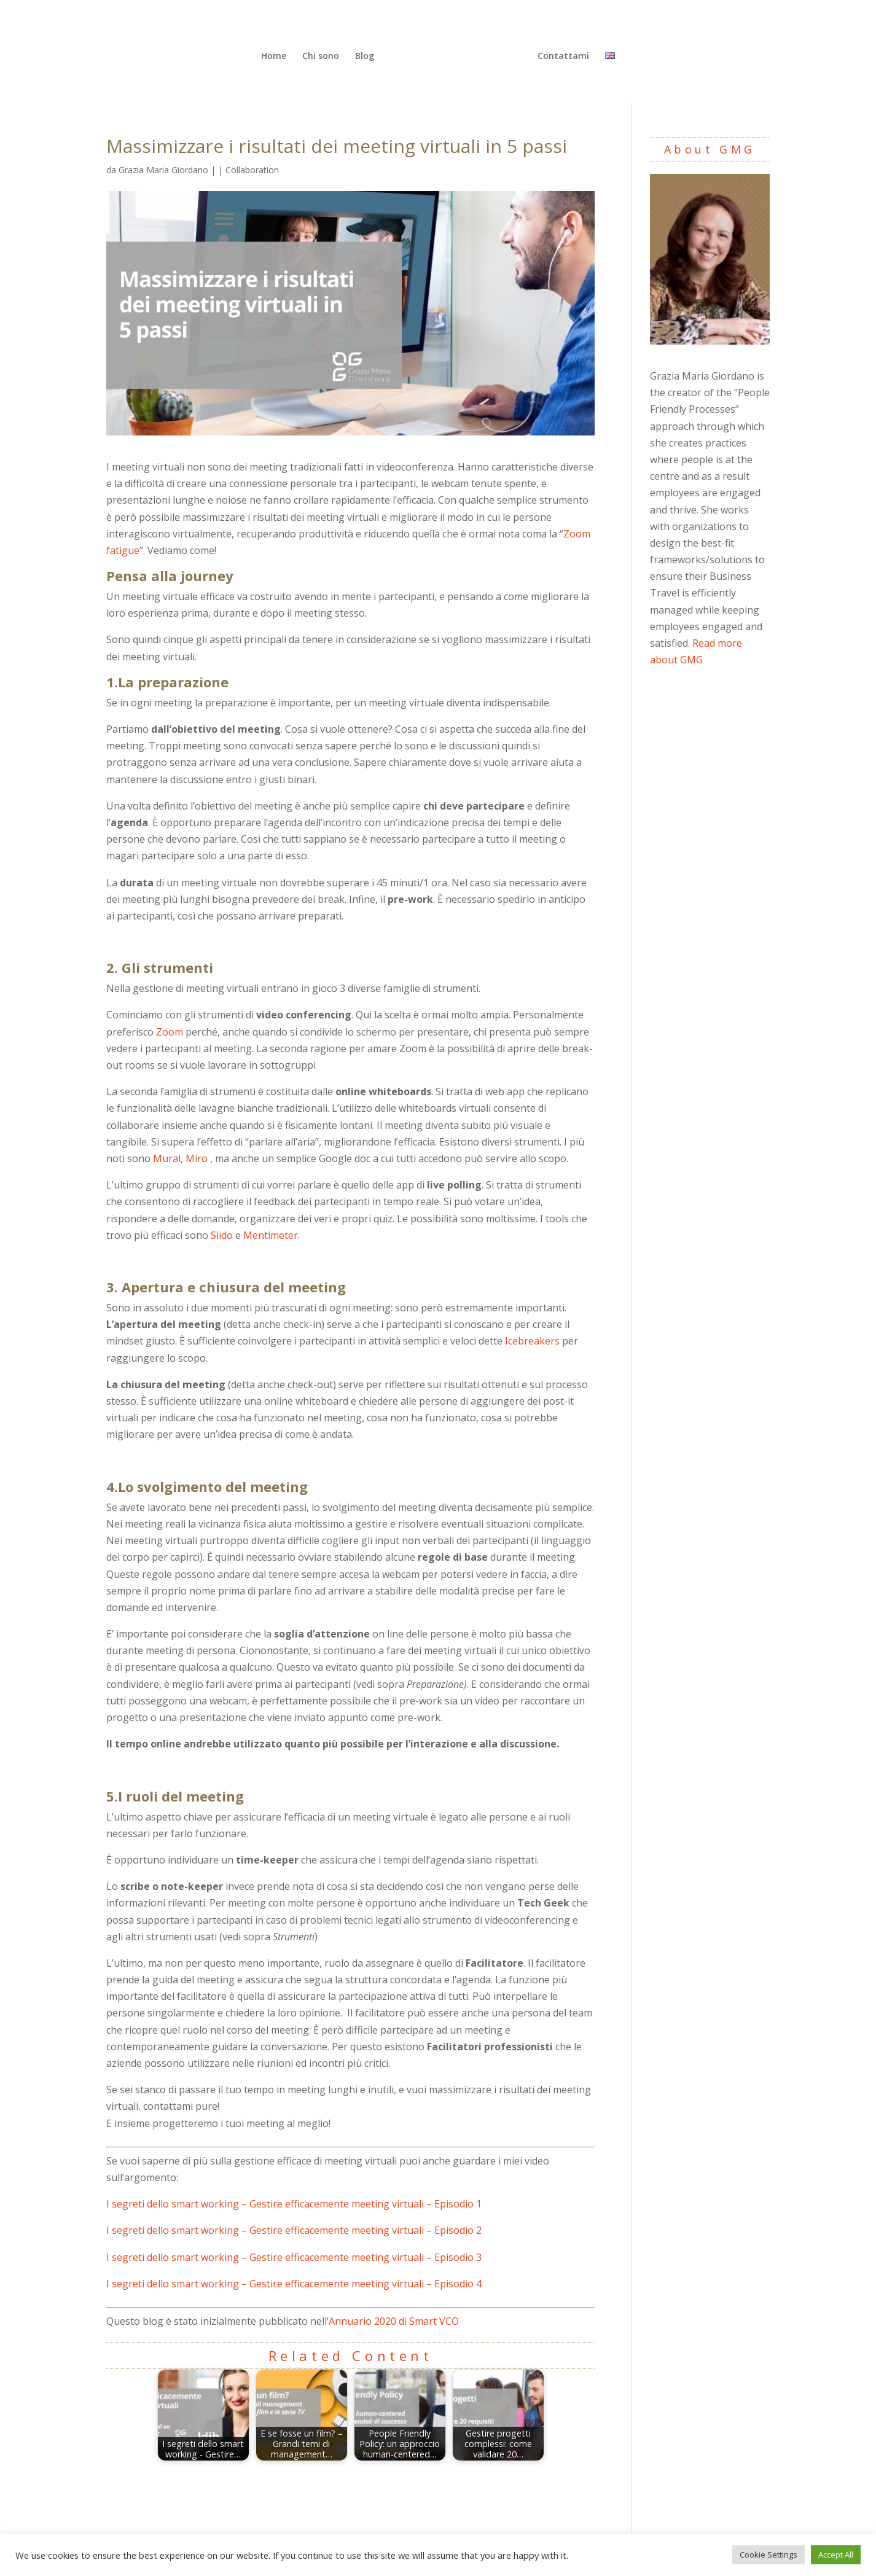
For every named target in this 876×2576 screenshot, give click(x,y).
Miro (197, 1158)
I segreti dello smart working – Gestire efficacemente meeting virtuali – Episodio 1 (294, 2204)
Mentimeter (270, 1235)
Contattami (561, 55)
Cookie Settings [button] (768, 2554)
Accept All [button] (835, 2554)
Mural (167, 1158)
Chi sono (322, 55)
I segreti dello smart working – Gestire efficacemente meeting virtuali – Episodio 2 (294, 2230)
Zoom (169, 1032)
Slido (222, 1235)
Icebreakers (532, 1341)
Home (275, 55)
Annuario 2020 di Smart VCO (394, 2321)
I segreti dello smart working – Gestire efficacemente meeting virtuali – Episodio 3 (294, 2257)
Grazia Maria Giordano (163, 170)
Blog (366, 55)
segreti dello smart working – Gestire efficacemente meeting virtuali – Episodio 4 (295, 2283)
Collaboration (252, 170)
